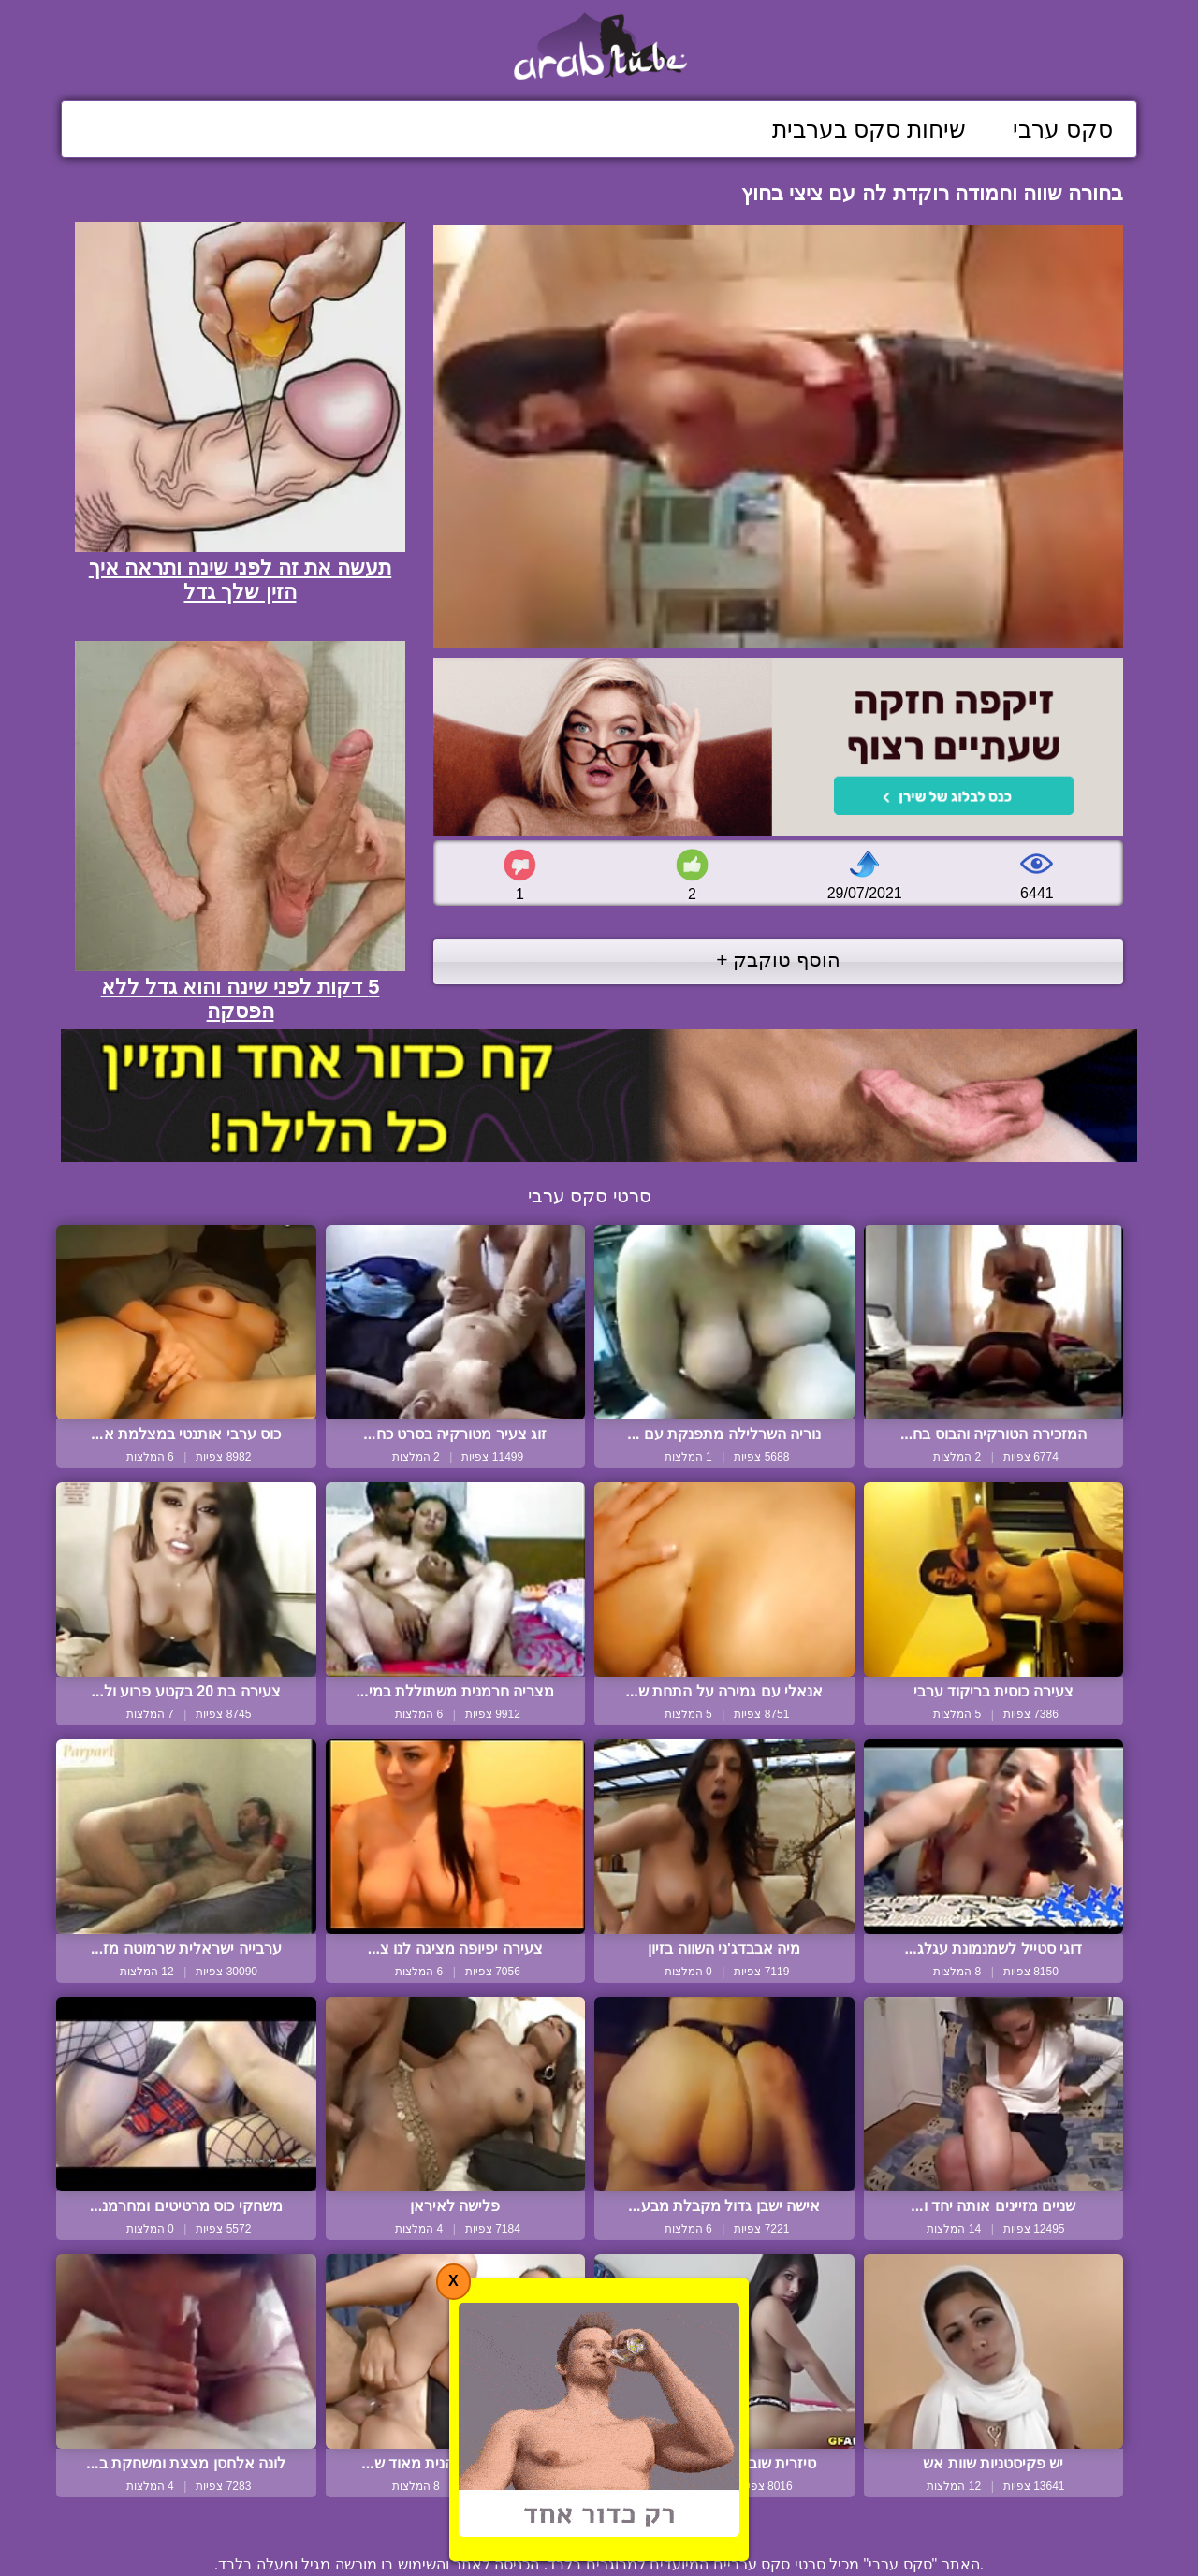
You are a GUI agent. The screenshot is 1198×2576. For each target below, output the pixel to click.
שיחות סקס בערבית (869, 129)
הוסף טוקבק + (778, 959)
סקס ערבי (1063, 129)
